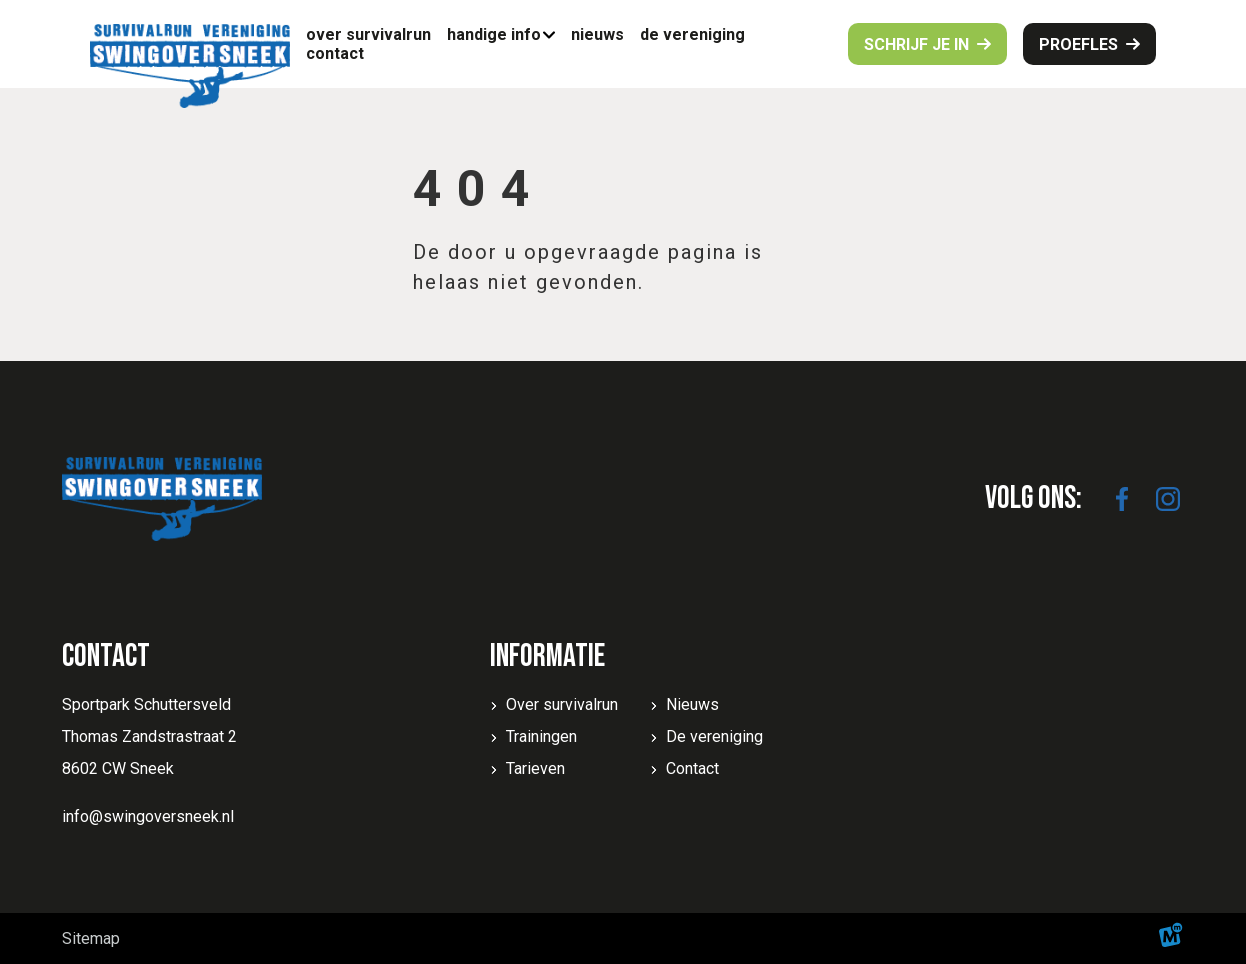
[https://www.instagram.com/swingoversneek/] (1168, 499)
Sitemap (91, 938)
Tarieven (535, 768)
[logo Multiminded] (1171, 938)
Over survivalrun (562, 704)
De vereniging (714, 736)
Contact (692, 768)
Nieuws (692, 704)
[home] (190, 66)
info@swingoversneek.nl (148, 816)
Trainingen (541, 736)
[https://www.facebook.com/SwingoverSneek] (1122, 499)
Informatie (547, 656)
